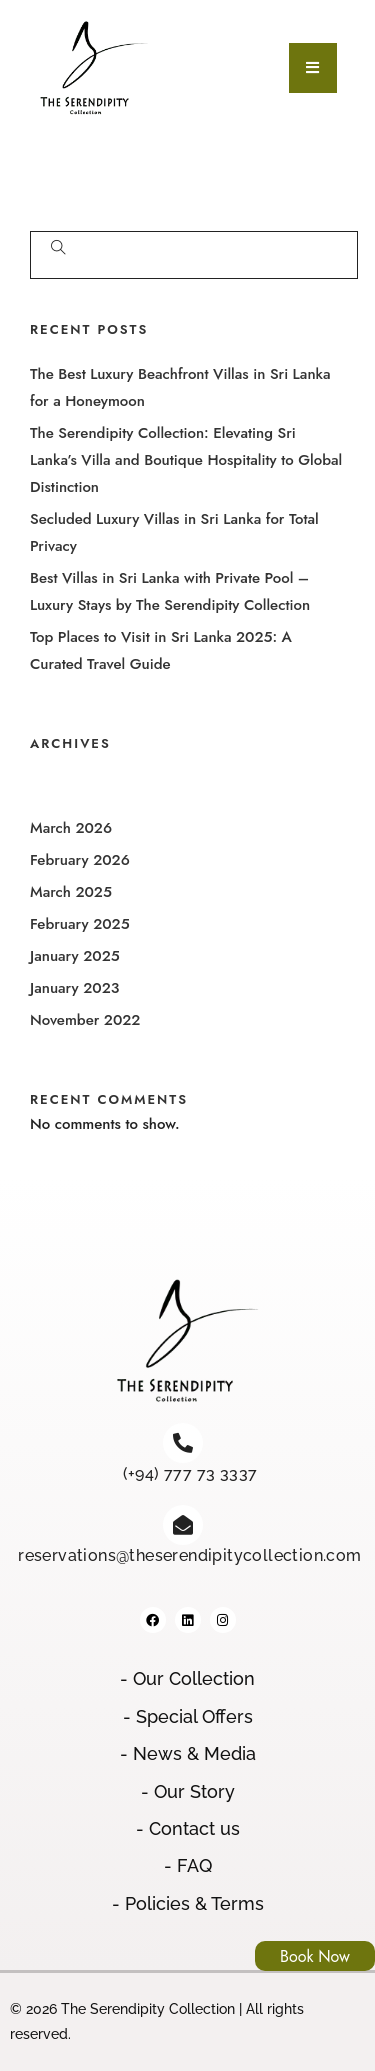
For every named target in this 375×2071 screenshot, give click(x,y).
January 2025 (75, 956)
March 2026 (71, 828)
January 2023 (74, 988)
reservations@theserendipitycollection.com (189, 1555)
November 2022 (85, 1020)
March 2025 (71, 892)
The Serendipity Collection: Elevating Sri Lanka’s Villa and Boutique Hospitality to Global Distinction (186, 460)
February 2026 (80, 860)
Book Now (315, 1956)
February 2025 (80, 924)
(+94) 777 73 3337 (190, 1473)
